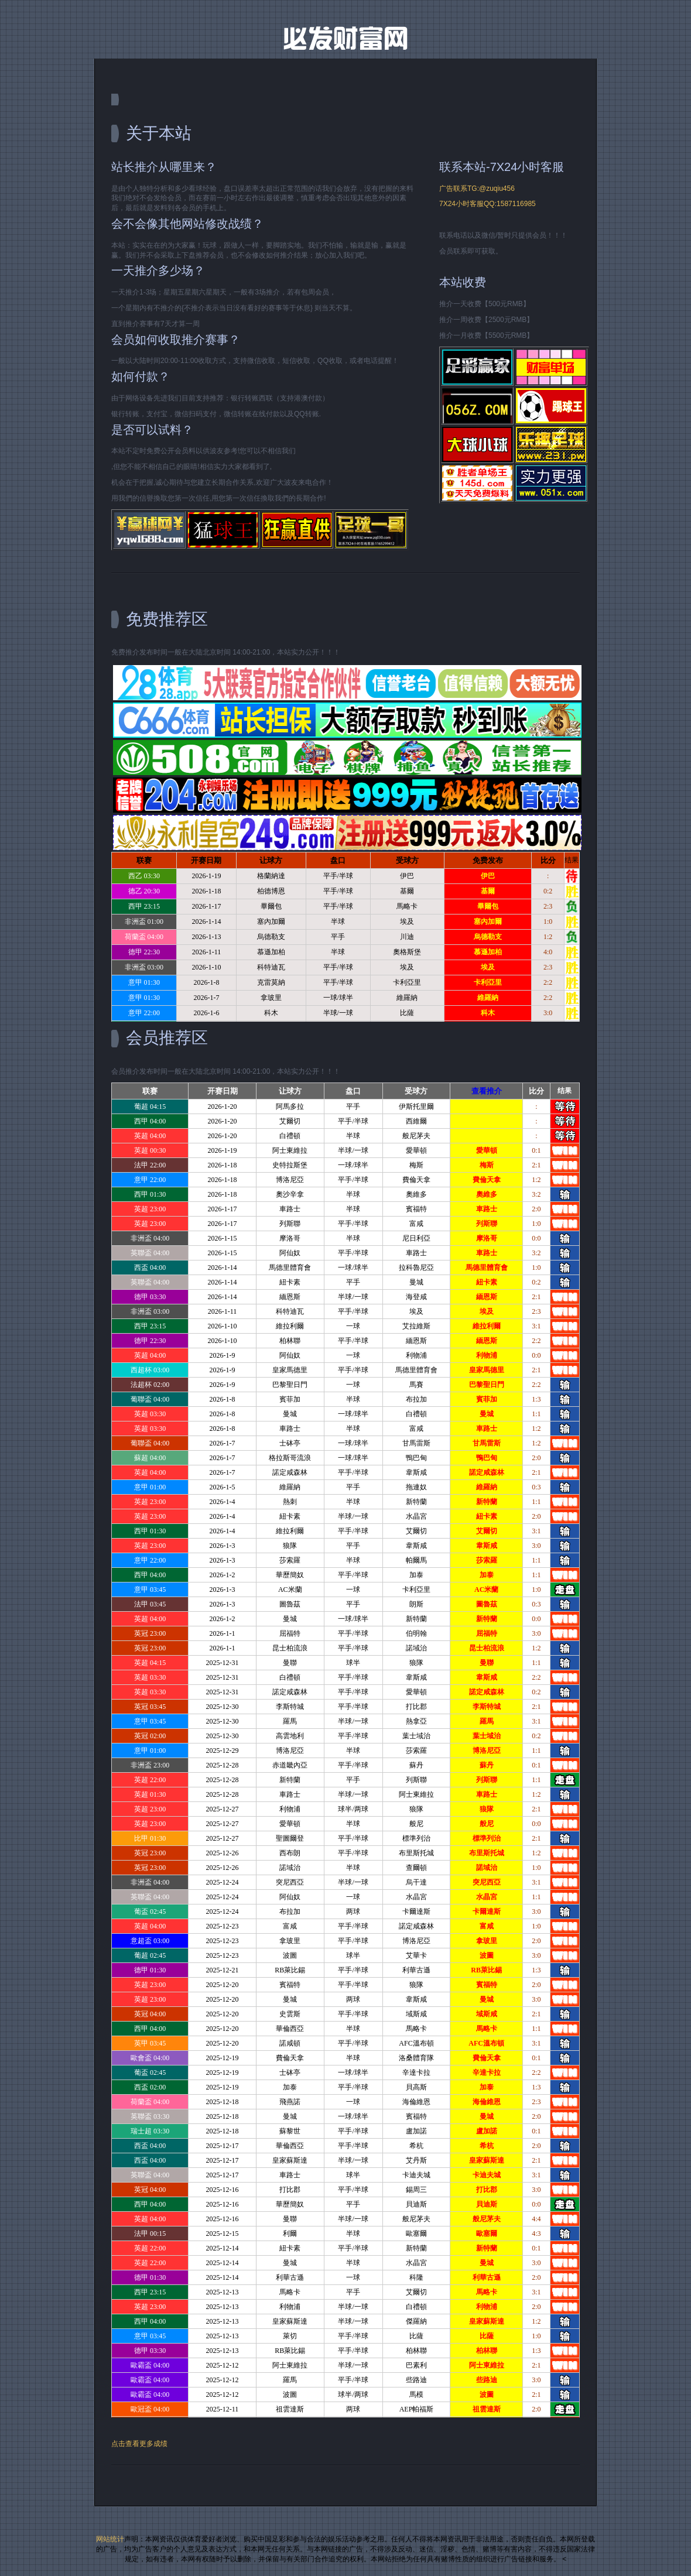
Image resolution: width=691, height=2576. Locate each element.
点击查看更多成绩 (139, 2444)
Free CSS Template (345, 38)
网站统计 (110, 2539)
